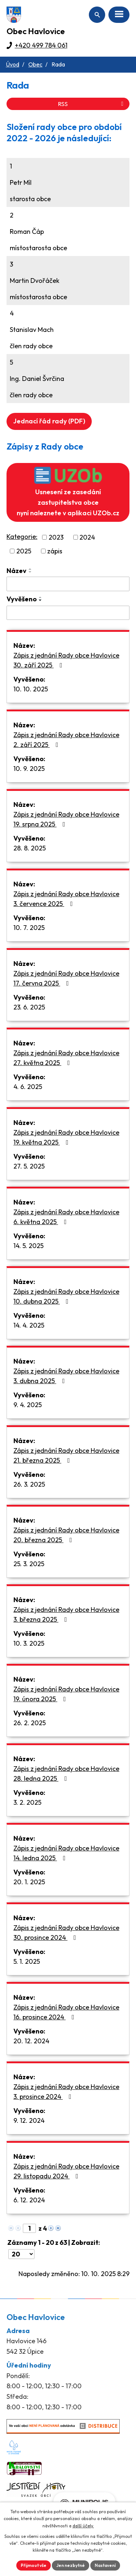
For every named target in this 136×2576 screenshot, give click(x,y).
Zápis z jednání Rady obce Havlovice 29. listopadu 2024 (66, 2171)
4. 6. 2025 (27, 1086)
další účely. (83, 2525)
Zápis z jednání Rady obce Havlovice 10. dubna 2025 (66, 1296)
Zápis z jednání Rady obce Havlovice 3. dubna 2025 (66, 1376)
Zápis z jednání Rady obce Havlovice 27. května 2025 (66, 1058)
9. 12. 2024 (29, 2120)
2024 (87, 537)
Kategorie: (22, 536)
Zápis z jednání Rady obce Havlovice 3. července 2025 (66, 899)
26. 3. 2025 (29, 1484)
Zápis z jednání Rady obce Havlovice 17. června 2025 (66, 978)
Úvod (12, 64)
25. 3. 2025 (28, 1564)
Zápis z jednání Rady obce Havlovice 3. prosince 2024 (66, 2092)
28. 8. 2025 (29, 848)
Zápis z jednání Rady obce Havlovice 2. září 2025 (66, 740)
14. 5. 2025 (28, 1246)
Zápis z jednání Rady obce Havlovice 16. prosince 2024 (66, 2012)
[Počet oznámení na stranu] (21, 2254)
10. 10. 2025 (30, 689)
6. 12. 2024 (29, 2200)
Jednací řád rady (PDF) (49, 421)
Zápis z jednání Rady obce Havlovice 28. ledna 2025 (66, 1773)
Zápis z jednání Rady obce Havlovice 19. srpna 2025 (66, 819)
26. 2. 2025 (29, 1723)
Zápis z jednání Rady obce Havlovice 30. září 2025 (66, 660)
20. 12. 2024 (31, 2041)
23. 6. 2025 (29, 1007)
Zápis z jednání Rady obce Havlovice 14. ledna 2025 (66, 1853)
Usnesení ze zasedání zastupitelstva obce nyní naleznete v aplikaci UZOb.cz (68, 491)
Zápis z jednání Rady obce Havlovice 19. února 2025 (66, 1694)
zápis (54, 551)
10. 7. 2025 (29, 927)
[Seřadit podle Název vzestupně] (30, 569)
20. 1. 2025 (29, 1882)
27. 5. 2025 (29, 1166)
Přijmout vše (33, 2565)
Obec (35, 64)
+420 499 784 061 (41, 45)
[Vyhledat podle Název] (68, 584)
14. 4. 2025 (28, 1325)
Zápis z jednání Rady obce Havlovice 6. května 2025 (66, 1217)
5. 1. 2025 (26, 1961)
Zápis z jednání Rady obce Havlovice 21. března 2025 (66, 1455)
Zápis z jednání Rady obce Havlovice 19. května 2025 (66, 1137)
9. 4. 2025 (27, 1405)
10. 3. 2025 (28, 1643)
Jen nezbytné (70, 2565)
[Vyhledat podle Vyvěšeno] (68, 613)
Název (16, 570)
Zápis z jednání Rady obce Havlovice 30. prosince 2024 (66, 1932)
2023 (56, 537)
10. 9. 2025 (29, 768)
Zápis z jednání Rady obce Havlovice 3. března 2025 (66, 1614)
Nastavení (105, 2565)
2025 (23, 551)
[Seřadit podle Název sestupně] (30, 571)
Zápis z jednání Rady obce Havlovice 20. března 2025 (66, 1535)
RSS (92, 103)
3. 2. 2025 (27, 1802)
